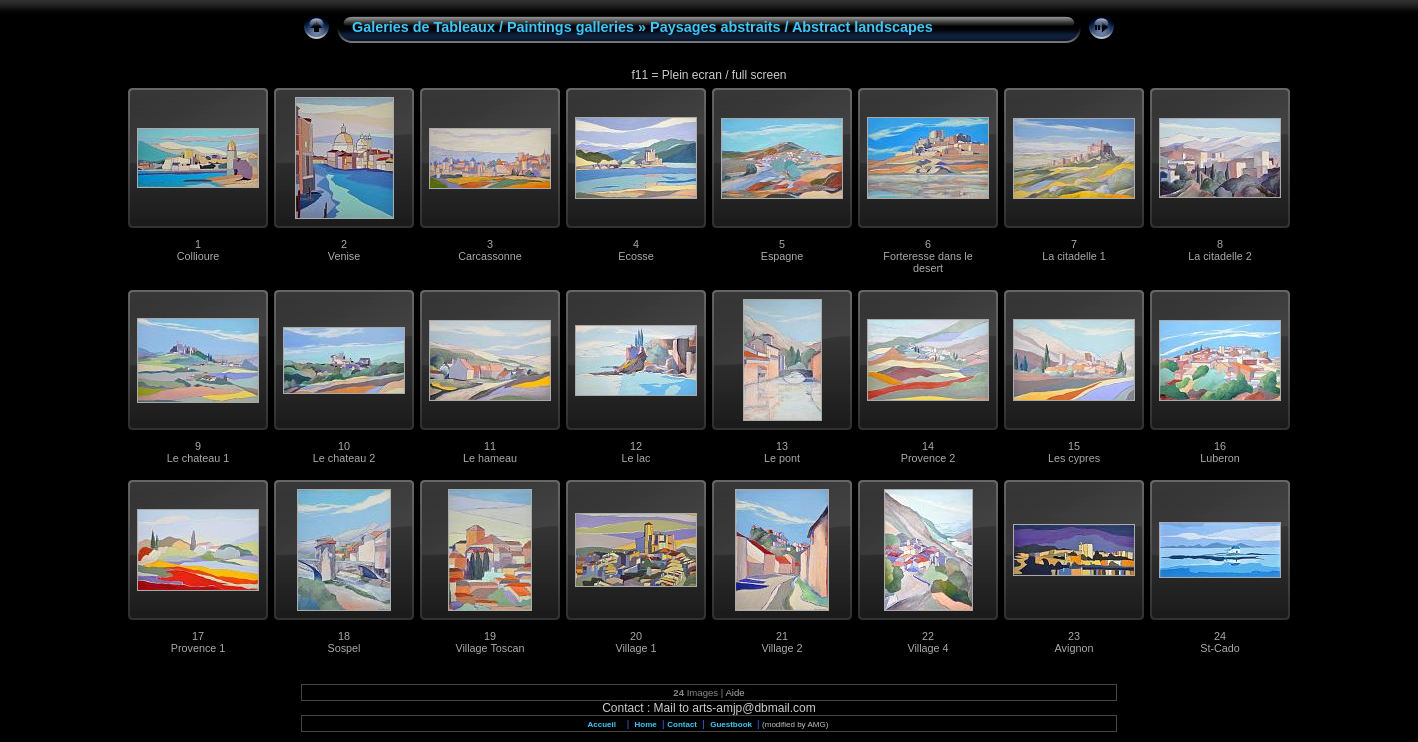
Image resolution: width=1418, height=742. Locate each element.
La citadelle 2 (1220, 256)
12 (636, 446)
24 (1220, 636)
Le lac (636, 458)
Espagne (782, 256)
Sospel (343, 648)
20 (636, 636)
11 (490, 446)
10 (344, 446)
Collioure (198, 256)
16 (1220, 446)
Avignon (1074, 648)
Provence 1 (198, 648)
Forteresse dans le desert (927, 262)
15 (1074, 446)
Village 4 (927, 648)
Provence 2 (928, 458)
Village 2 (781, 648)
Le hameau (490, 458)
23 (1074, 636)
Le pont (782, 458)
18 (344, 636)
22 (928, 636)
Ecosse (635, 256)
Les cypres (1074, 458)
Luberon (1220, 458)
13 (782, 446)
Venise (344, 256)
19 (490, 636)
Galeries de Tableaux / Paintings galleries (493, 27)
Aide (734, 692)
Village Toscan (489, 648)
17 (198, 636)
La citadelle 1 (1074, 256)
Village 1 (635, 648)
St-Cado (1220, 648)
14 (928, 446)
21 (782, 636)
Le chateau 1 (198, 458)
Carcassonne (490, 256)
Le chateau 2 (344, 458)
